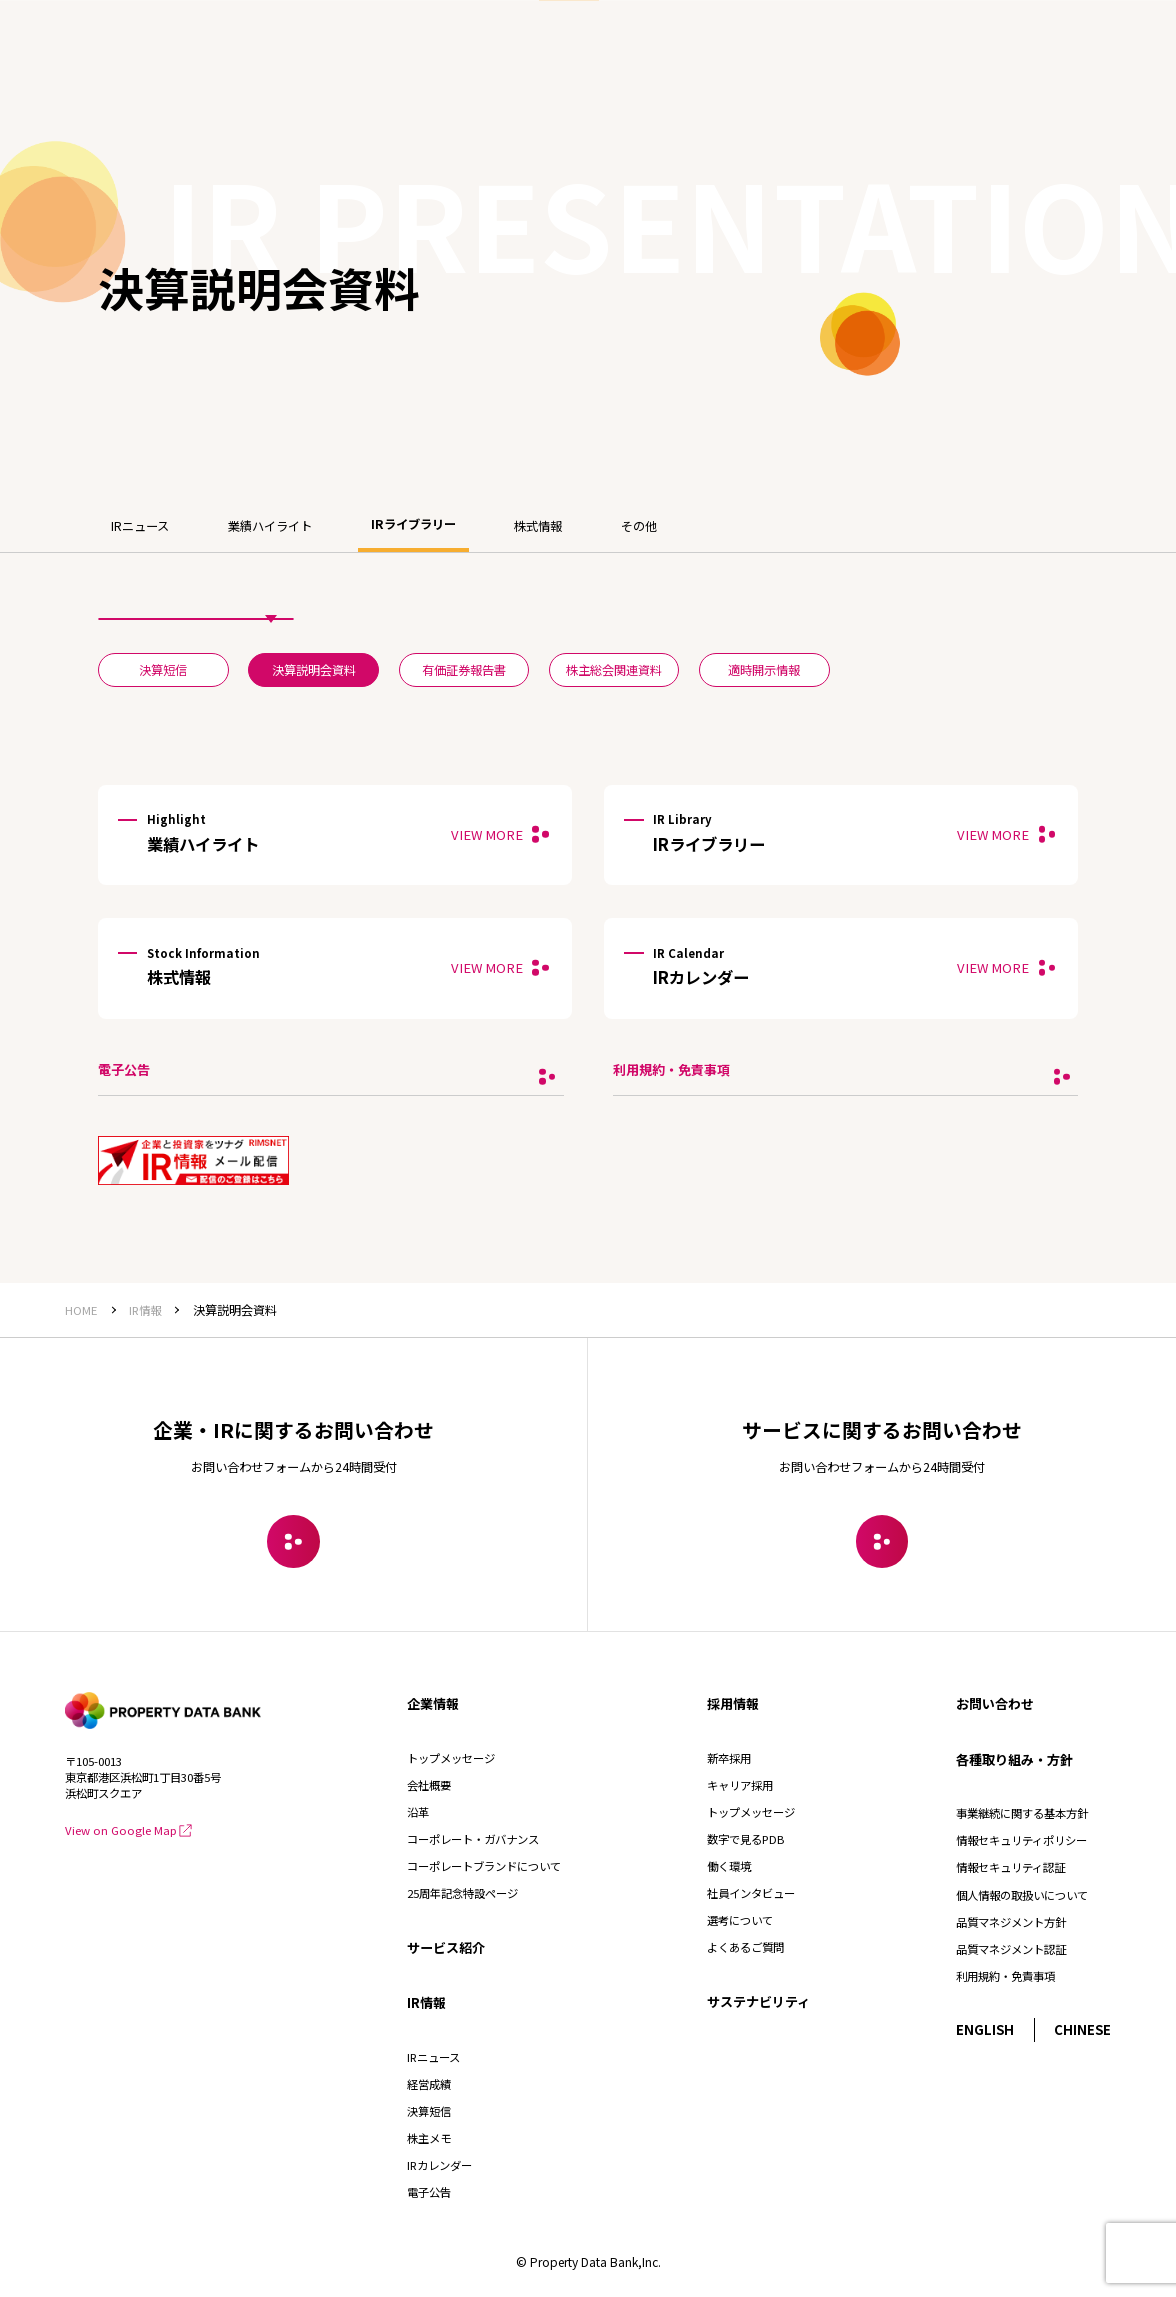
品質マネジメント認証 (1011, 1949)
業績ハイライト (270, 526)
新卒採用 (729, 1758)
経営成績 (429, 2084)
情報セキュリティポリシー (1021, 1840)
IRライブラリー (413, 524)
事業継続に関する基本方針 (1022, 1813)
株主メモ (429, 2138)
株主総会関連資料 (614, 670)
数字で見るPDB (745, 1839)
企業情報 (433, 1703)
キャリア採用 (740, 1785)
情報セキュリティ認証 (1010, 1867)
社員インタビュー (751, 1893)
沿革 (418, 1812)
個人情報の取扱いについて (1022, 1895)
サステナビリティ (758, 2001)
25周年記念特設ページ (462, 1893)
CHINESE (1082, 2029)
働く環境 (729, 1866)
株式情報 (538, 526)
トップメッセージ (451, 1758)
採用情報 (733, 1703)
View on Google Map (128, 1830)
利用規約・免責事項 (1005, 1976)
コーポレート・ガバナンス (473, 1839)
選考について (740, 1920)
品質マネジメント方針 (1011, 1922)
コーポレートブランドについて (484, 1866)
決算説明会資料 (314, 670)
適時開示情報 (764, 670)
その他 (639, 526)
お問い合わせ (995, 1703)
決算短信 (163, 670)
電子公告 (429, 2192)
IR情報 (426, 2002)
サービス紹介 (446, 1947)
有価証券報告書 (464, 670)
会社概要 (429, 1785)
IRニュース (140, 526)
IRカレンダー (439, 2165)
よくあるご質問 (745, 1947)
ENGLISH (985, 2029)
